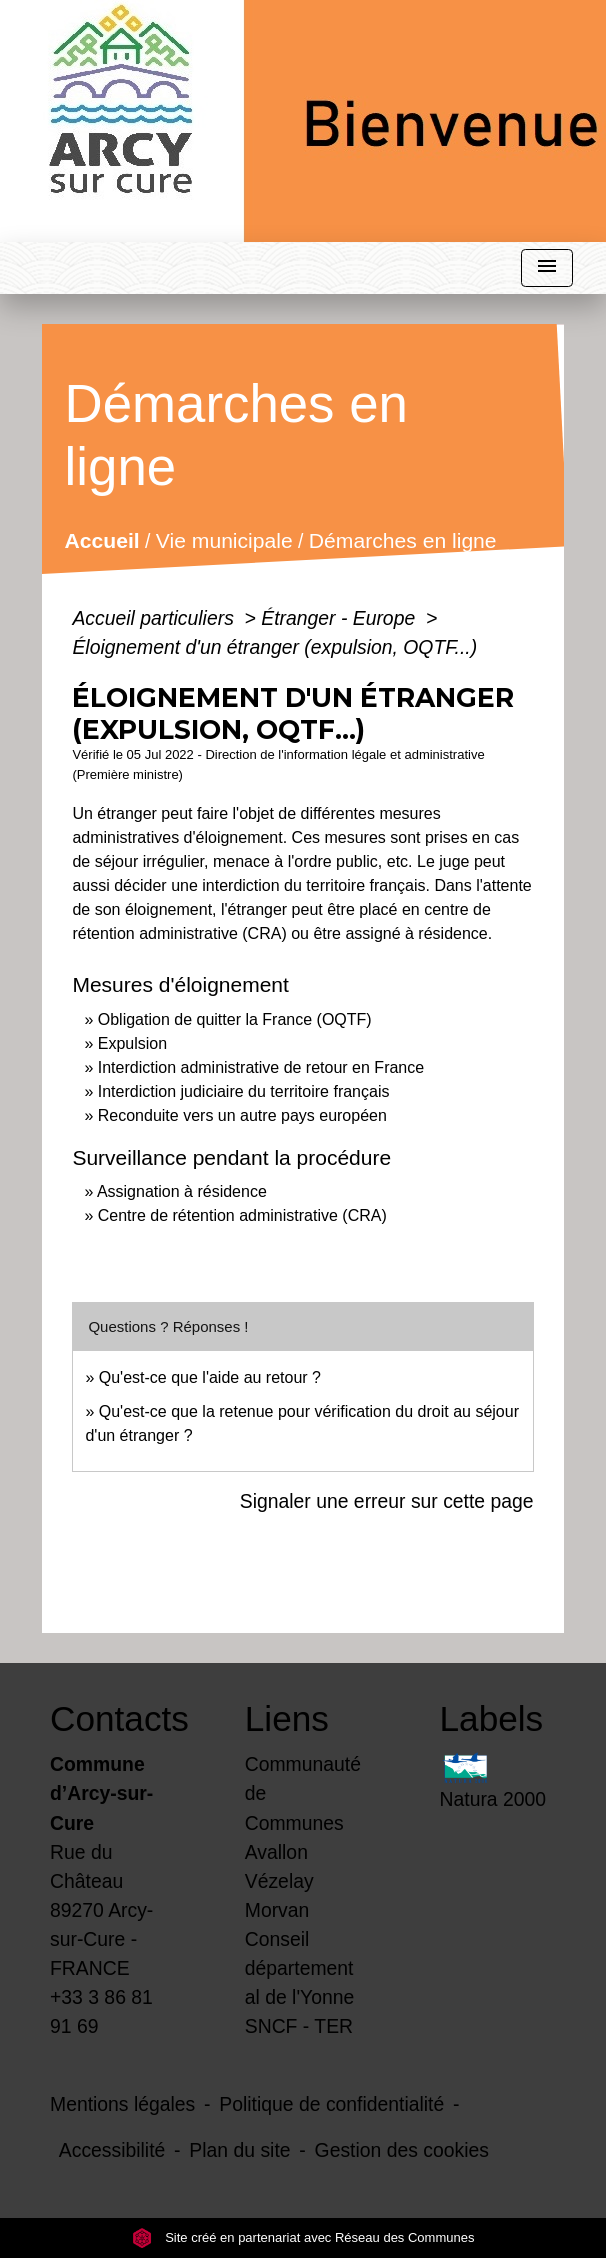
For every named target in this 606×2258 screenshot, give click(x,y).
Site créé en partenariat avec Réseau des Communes (303, 2237)
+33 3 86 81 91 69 (101, 2011)
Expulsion (132, 1043)
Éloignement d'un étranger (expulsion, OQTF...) (274, 647)
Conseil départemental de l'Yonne (300, 1968)
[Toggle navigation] (547, 268)
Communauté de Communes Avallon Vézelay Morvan (303, 1836)
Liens (287, 1718)
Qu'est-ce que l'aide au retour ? (210, 1377)
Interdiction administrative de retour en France (261, 1067)
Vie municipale (224, 541)
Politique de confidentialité (331, 2104)
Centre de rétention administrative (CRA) (242, 1215)
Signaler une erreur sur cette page (387, 1501)
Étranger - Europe (340, 618)
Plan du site (239, 2150)
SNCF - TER (299, 2026)
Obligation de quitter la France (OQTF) (235, 1019)
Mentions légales (122, 2104)
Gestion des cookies (402, 2150)
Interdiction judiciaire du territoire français (244, 1091)
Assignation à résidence (182, 1191)
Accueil (102, 541)
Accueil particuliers (155, 618)
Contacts (108, 1718)
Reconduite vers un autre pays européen (242, 1115)
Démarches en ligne (403, 541)
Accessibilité (112, 2150)
